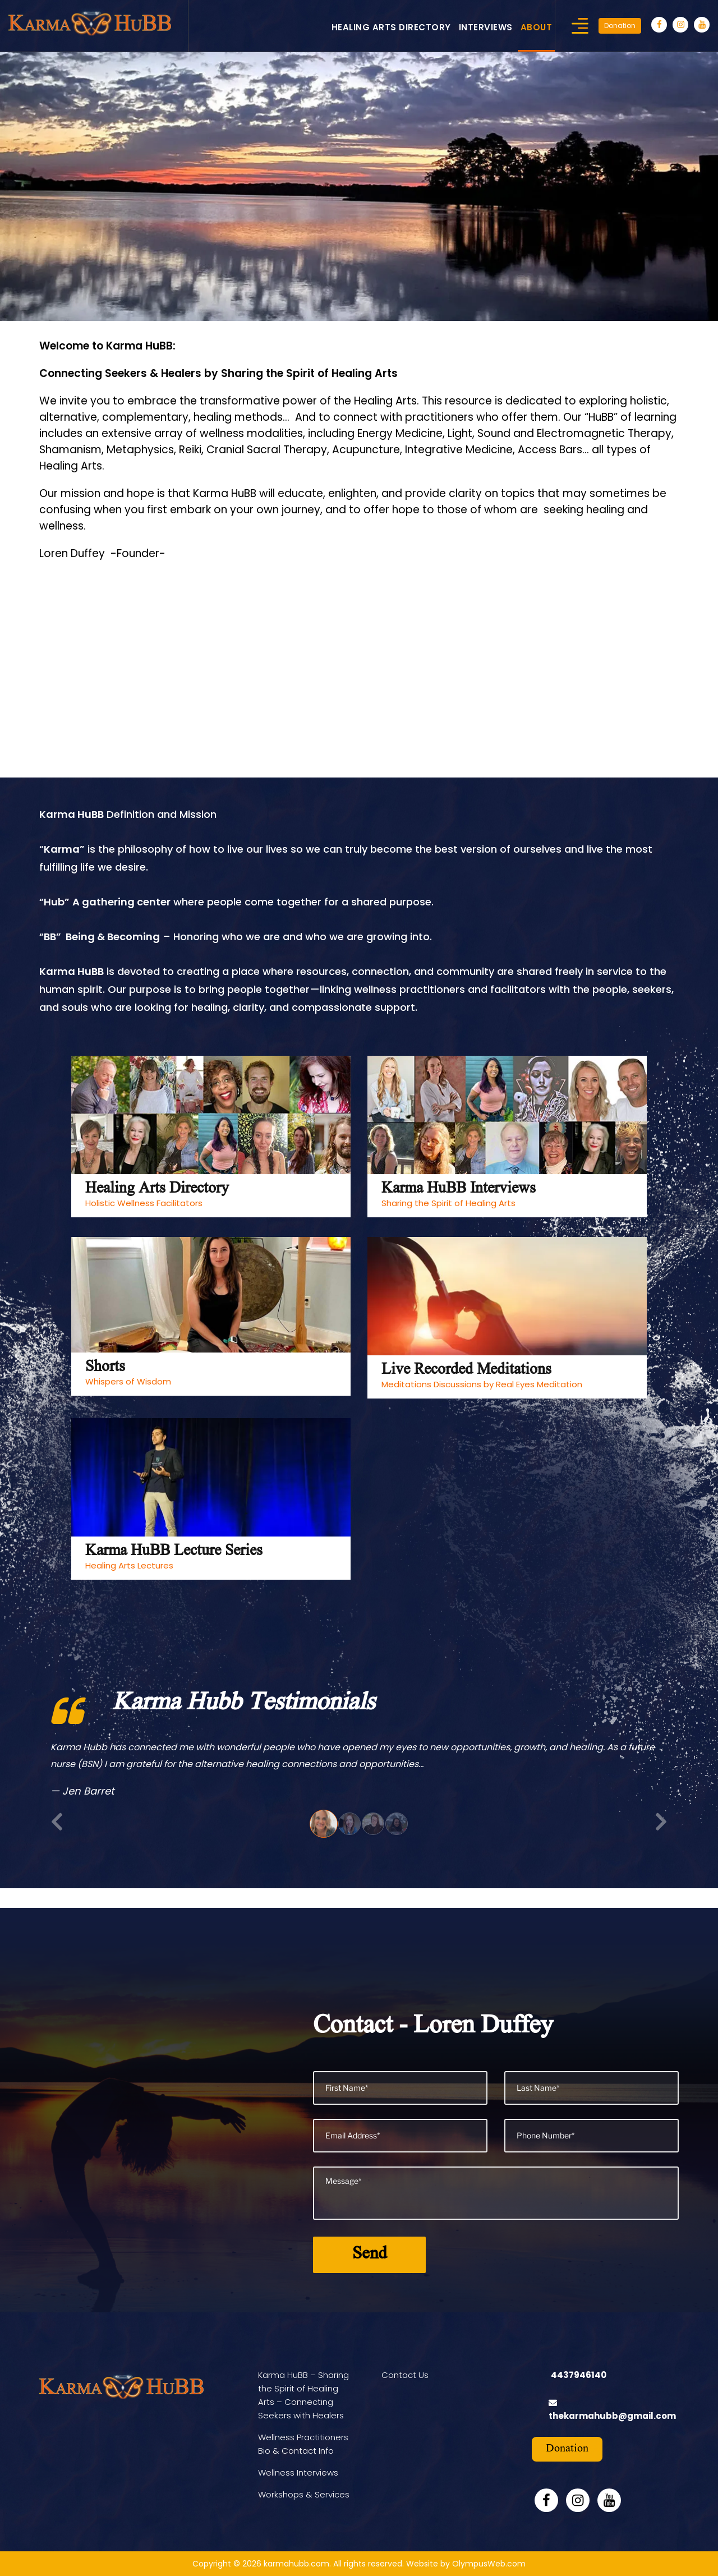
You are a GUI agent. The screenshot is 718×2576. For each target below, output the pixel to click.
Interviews (486, 27)
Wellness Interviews (298, 2472)
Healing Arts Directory (391, 27)
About (537, 27)
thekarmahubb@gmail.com (612, 2416)
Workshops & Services (303, 2494)
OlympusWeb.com (489, 2563)
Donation (620, 25)
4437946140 (578, 2375)
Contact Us (405, 2375)
